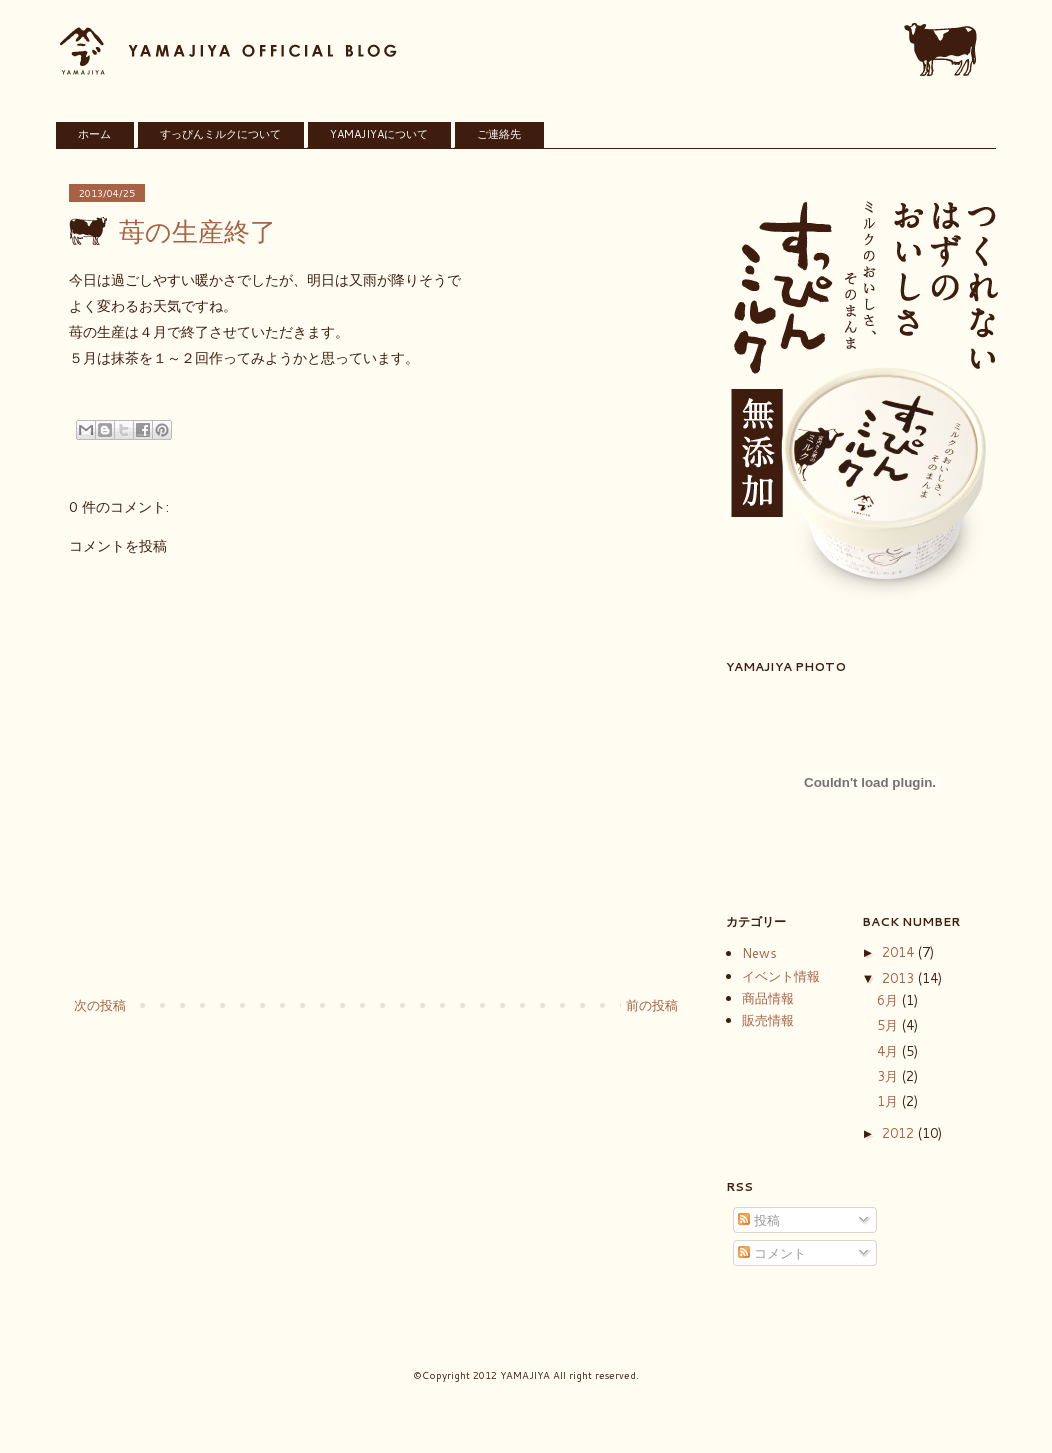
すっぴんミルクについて (220, 134)
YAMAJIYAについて (379, 134)
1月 (889, 1101)
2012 (900, 1133)
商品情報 (768, 998)
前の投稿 (652, 1005)
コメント (772, 1253)
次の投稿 (100, 1005)
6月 (889, 1000)
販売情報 (768, 1020)
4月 (889, 1051)
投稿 (759, 1220)
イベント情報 (781, 976)
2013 (900, 978)
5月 (889, 1025)
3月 (889, 1076)
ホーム (94, 134)
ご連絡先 (499, 134)
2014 (900, 952)
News (759, 953)
